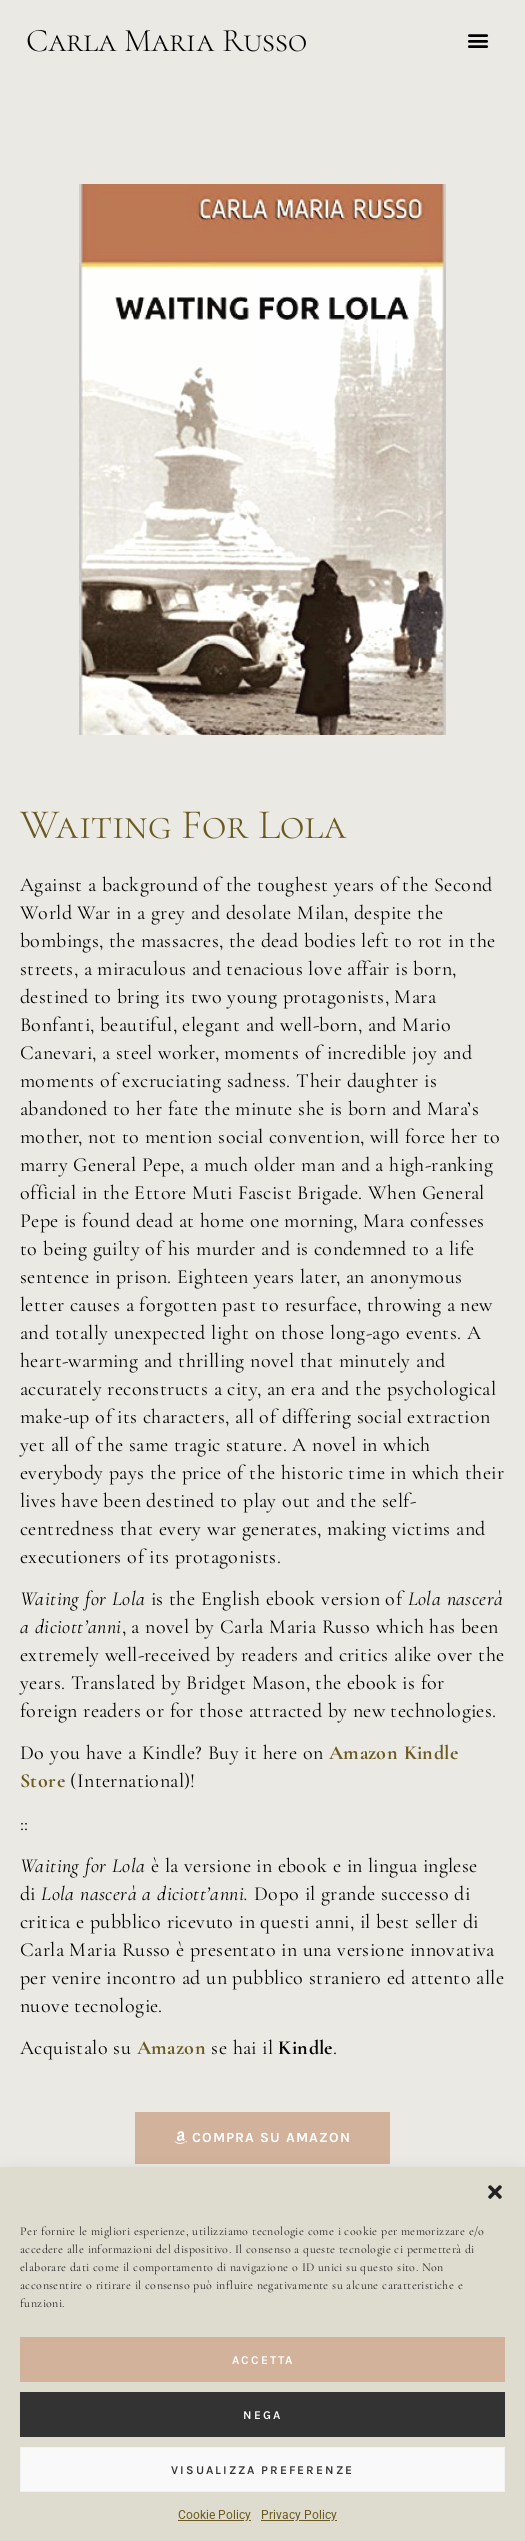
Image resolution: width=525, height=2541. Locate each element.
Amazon (174, 2048)
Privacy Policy (299, 2515)
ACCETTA (263, 2360)
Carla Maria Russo (166, 40)
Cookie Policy (214, 2515)
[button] (495, 2192)
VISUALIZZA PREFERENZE (262, 2470)
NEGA (262, 2415)
